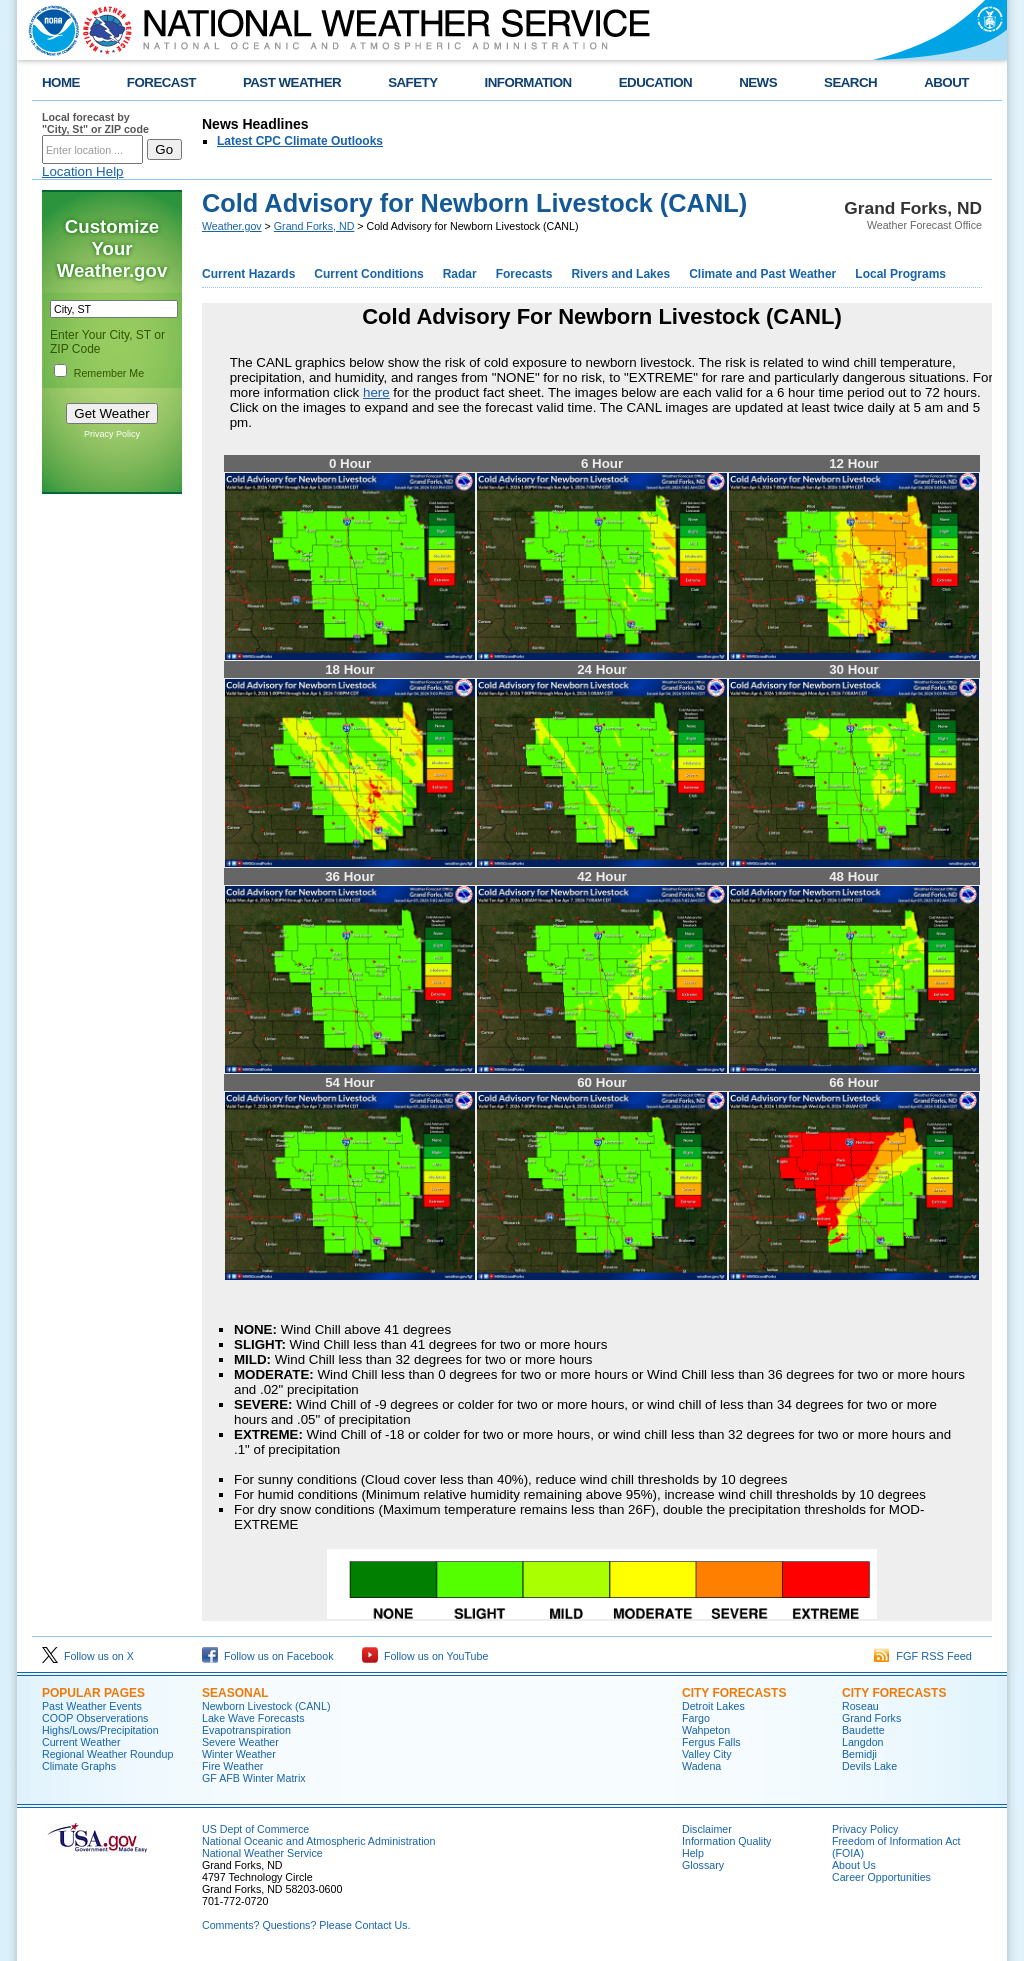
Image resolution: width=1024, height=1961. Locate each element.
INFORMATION (528, 82)
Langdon (863, 1742)
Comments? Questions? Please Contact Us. (306, 1925)
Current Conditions (368, 274)
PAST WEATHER (292, 82)
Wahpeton (706, 1730)
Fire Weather (232, 1766)
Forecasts (524, 274)
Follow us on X (88, 1656)
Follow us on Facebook (268, 1656)
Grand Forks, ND (314, 226)
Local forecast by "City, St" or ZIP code (95, 123)
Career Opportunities (881, 1877)
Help (693, 1853)
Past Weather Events (92, 1706)
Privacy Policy (112, 434)
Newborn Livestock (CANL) (266, 1706)
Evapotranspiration (246, 1730)
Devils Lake (869, 1766)
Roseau (860, 1706)
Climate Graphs (79, 1766)
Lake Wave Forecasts (253, 1718)
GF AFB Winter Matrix (254, 1778)
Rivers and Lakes (620, 274)
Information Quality (726, 1841)
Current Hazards (248, 274)
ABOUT (946, 82)
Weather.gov (232, 226)
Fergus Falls (711, 1742)
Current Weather (81, 1742)
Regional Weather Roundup (107, 1754)
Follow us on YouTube (425, 1656)
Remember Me (109, 373)
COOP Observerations (95, 1718)
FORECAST (161, 82)
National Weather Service (262, 1853)
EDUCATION (655, 82)
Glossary (703, 1865)
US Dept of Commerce (255, 1829)
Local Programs (900, 274)
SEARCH (850, 82)
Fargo (696, 1718)
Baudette (863, 1730)
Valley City (707, 1754)
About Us (854, 1865)
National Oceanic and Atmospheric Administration (318, 1841)
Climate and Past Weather (762, 274)
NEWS (758, 82)
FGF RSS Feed (923, 1656)
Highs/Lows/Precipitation (100, 1730)
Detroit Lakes (713, 1706)
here (376, 392)
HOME (61, 82)
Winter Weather (239, 1754)
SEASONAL (235, 1693)
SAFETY (412, 82)
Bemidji (859, 1754)
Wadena (701, 1766)
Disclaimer (707, 1829)
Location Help (83, 171)
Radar (460, 274)
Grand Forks (871, 1718)
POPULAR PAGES (93, 1693)
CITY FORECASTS (734, 1693)
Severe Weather (240, 1742)
